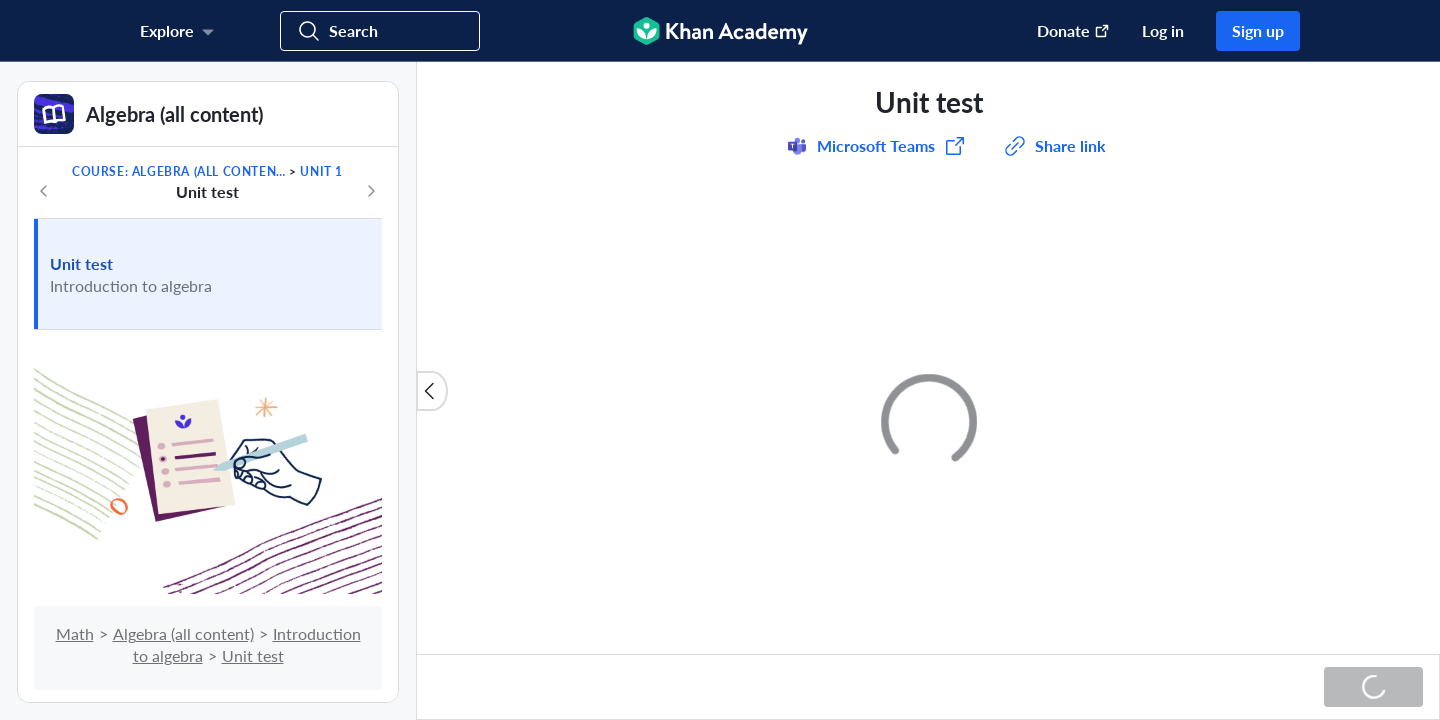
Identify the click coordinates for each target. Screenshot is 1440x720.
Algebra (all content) (183, 633)
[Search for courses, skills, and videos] (380, 31)
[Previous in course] (44, 191)
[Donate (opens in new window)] (1063, 31)
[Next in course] (371, 191)
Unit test (81, 263)
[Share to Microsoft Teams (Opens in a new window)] (876, 146)
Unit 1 (321, 171)
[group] (928, 358)
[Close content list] (432, 391)
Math (75, 633)
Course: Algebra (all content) (179, 171)
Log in (1163, 30)
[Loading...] (1373, 687)
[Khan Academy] (720, 31)
